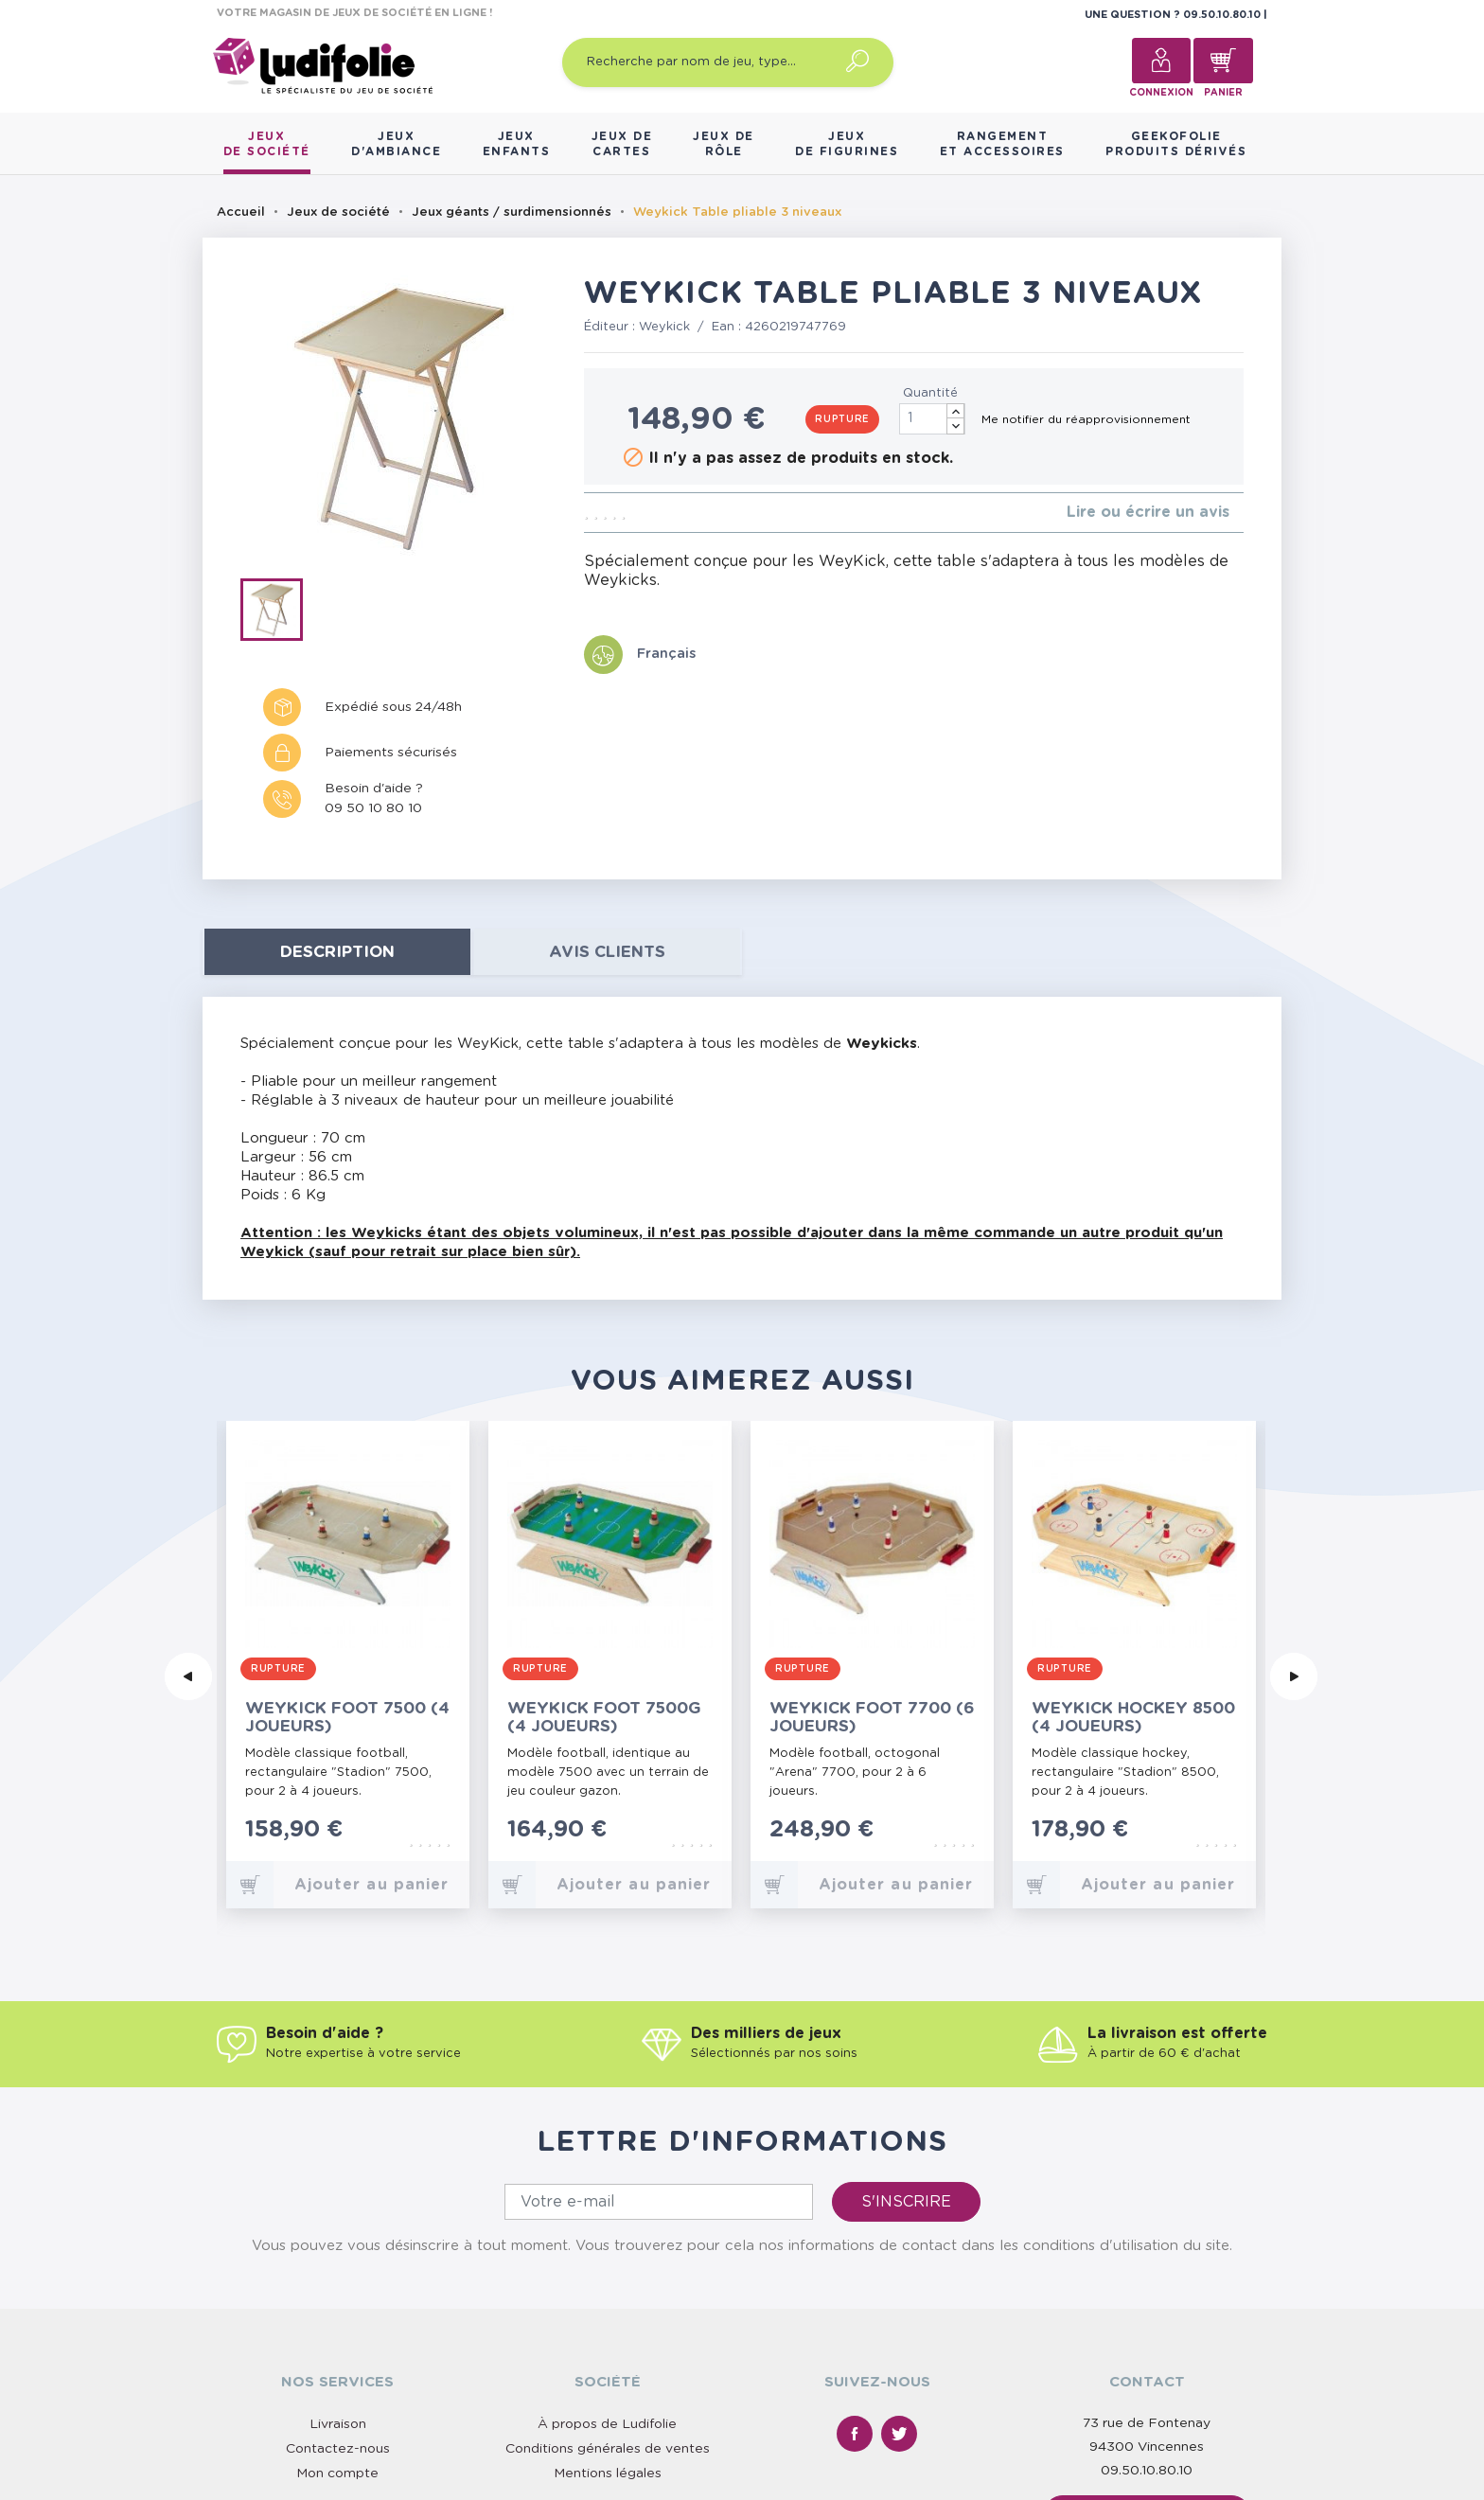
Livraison (337, 2254)
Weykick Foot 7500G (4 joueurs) (604, 1717)
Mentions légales (608, 2303)
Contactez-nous (338, 2278)
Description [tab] (337, 952)
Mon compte (337, 2303)
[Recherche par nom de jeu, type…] (727, 62)
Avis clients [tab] (607, 952)
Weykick (664, 327)
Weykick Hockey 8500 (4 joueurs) (1133, 1717)
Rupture (842, 419)
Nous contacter (1147, 2344)
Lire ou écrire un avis (1148, 512)
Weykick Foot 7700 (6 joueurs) (872, 1717)
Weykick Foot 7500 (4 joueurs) (347, 1717)
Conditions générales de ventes (607, 2278)
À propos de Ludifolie (607, 2254)
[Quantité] (932, 418)
